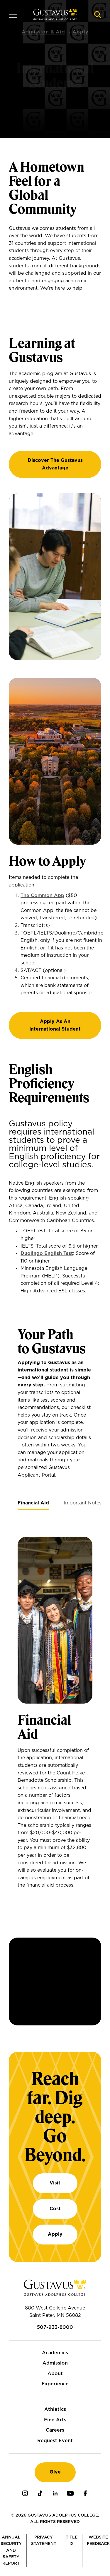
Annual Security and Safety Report (11, 2550)
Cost (55, 2208)
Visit (55, 2183)
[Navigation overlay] (13, 15)
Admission (55, 2363)
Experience (55, 2384)
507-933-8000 (55, 2327)
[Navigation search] (97, 14)
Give (55, 2472)
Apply (55, 2234)
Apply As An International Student (55, 1025)
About (55, 2373)
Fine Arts (55, 2420)
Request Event (55, 2440)
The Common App (42, 895)
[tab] (33, 1503)
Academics (55, 2352)
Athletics (55, 2409)
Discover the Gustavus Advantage (55, 464)
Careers (55, 2430)
